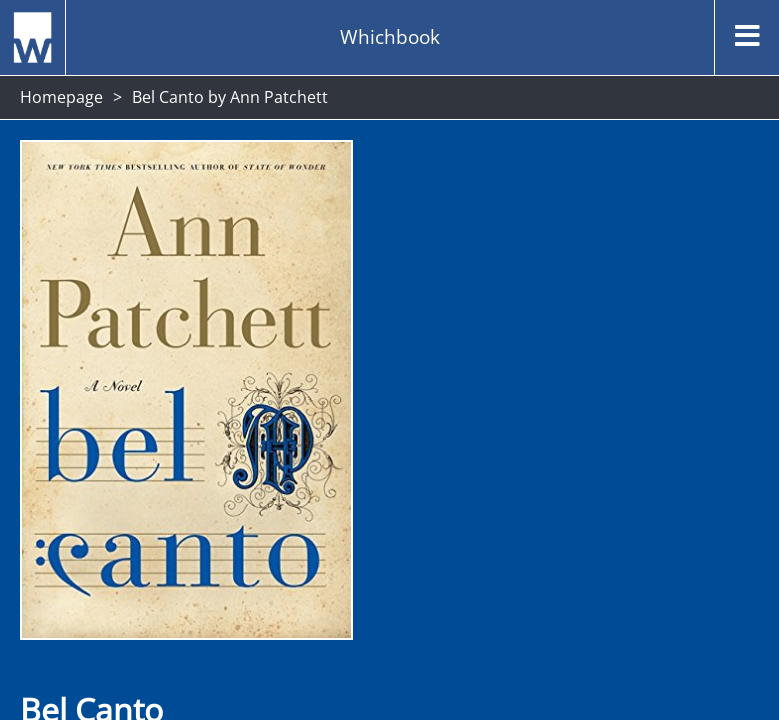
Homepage (61, 97)
